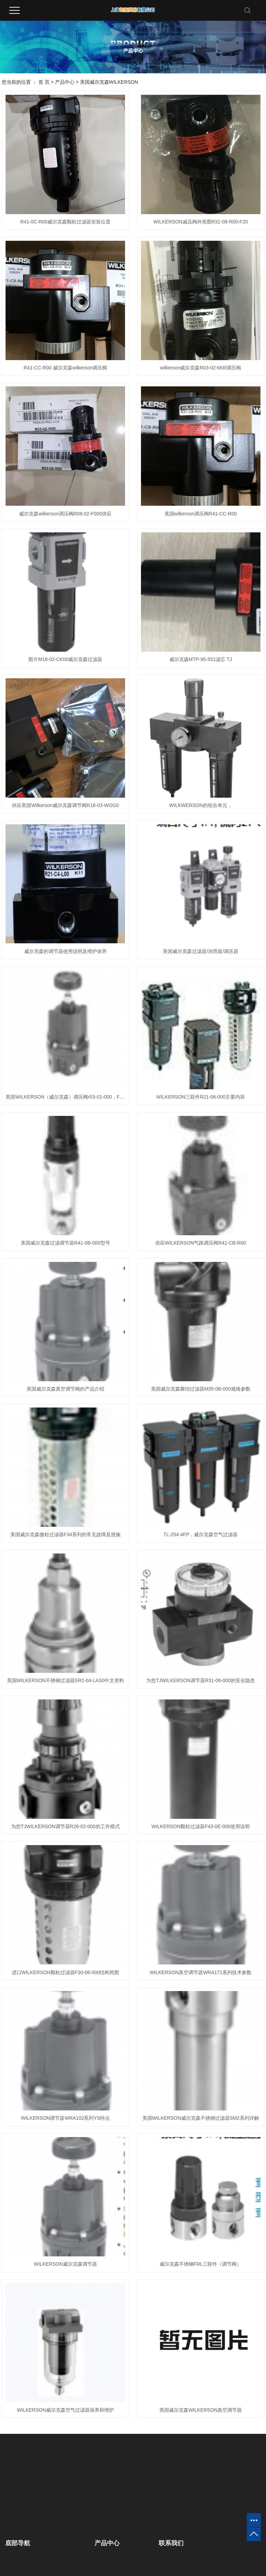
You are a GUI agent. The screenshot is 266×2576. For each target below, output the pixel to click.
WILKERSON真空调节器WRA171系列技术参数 (200, 1972)
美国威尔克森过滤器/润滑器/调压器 (200, 951)
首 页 (44, 82)
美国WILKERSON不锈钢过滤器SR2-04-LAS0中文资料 (65, 1680)
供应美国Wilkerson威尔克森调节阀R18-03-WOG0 (65, 805)
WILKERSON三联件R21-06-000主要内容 (200, 1097)
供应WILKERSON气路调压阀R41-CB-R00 (200, 1243)
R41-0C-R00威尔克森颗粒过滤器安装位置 (65, 221)
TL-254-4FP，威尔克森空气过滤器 (200, 1534)
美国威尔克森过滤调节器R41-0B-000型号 (65, 1243)
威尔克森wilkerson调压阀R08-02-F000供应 (65, 513)
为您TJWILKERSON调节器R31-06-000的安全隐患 (200, 1680)
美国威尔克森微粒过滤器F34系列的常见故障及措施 (65, 1534)
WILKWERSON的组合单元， (200, 805)
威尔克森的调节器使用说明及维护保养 (65, 951)
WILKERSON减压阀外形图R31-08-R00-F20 (200, 221)
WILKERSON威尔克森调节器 (65, 2264)
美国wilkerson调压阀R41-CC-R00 (201, 513)
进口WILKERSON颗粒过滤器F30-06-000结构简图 (65, 1972)
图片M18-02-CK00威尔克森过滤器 (65, 659)
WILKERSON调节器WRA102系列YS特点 (65, 2118)
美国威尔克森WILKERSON (109, 82)
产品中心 (64, 82)
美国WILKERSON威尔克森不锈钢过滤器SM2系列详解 (200, 2118)
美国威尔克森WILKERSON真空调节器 (200, 2410)
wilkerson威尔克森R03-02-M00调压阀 (200, 367)
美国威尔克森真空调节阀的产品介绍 (65, 1389)
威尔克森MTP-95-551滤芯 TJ (200, 659)
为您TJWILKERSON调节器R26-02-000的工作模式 (65, 1826)
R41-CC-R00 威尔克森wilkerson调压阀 (65, 367)
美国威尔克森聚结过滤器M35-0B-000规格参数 (200, 1389)
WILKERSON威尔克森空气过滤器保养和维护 (65, 2410)
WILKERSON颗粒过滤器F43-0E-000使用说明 (200, 1826)
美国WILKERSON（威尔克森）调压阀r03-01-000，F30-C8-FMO (65, 1097)
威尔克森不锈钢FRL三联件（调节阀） (200, 2264)
